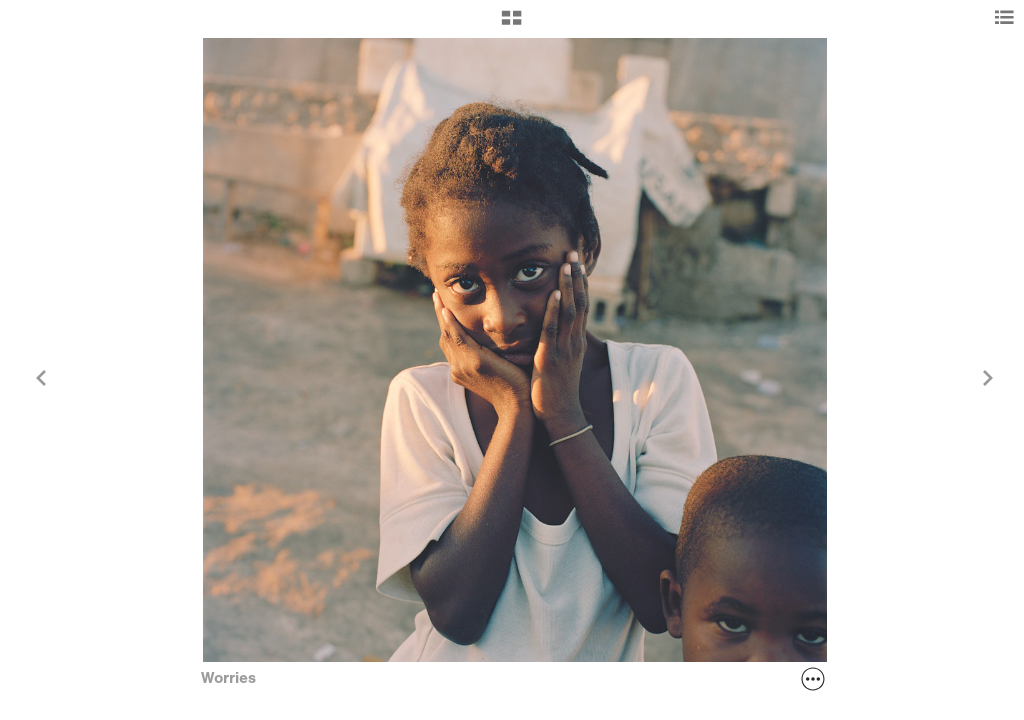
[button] (511, 25)
